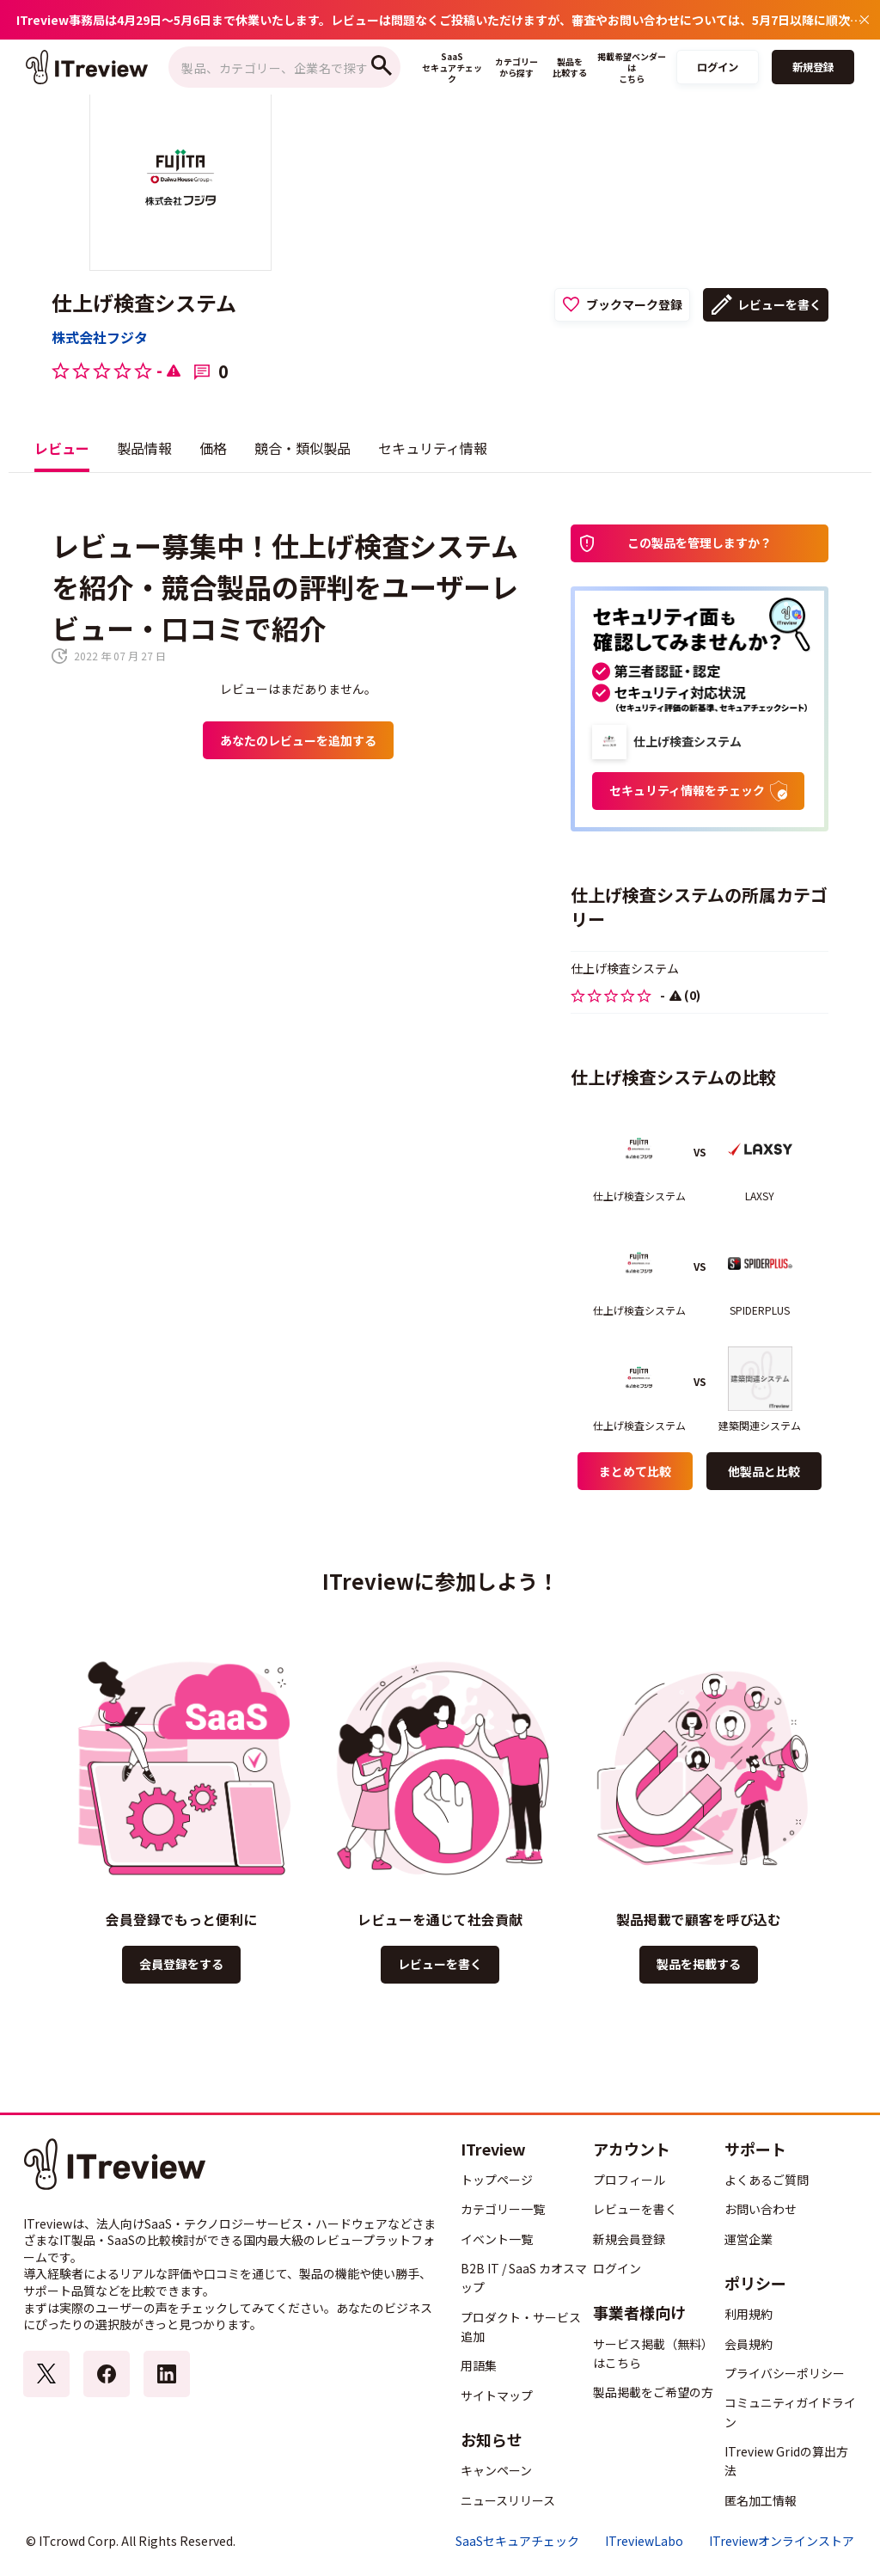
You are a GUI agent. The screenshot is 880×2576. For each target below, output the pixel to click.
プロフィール (629, 2179)
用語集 (479, 2365)
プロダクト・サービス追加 (521, 2327)
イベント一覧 (497, 2239)
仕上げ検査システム (144, 302)
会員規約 (748, 2343)
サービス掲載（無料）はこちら (653, 2353)
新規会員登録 (629, 2239)
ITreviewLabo (644, 2541)
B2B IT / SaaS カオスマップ (524, 2278)
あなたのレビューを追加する (298, 740)
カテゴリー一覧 (503, 2208)
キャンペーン (496, 2470)
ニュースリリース (508, 2500)
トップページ (497, 2179)
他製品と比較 (764, 1471)
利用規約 (748, 2313)
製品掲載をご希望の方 (653, 2392)
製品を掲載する (699, 1963)
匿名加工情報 (760, 2500)
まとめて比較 (635, 1471)
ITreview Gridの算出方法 (786, 2461)
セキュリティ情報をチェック (698, 791)
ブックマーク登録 (634, 304)
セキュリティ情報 (432, 448)
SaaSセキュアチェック (517, 2541)
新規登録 (813, 67)
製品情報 (144, 448)
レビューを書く (779, 304)
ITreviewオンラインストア (781, 2541)
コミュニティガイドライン (790, 2412)
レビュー (61, 448)
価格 (213, 448)
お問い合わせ (760, 2208)
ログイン (717, 67)
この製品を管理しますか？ (699, 542)
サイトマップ (497, 2395)
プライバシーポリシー (784, 2373)
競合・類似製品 (302, 448)
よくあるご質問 (766, 2179)
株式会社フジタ (100, 337)
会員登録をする (181, 1963)
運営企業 (748, 2239)
